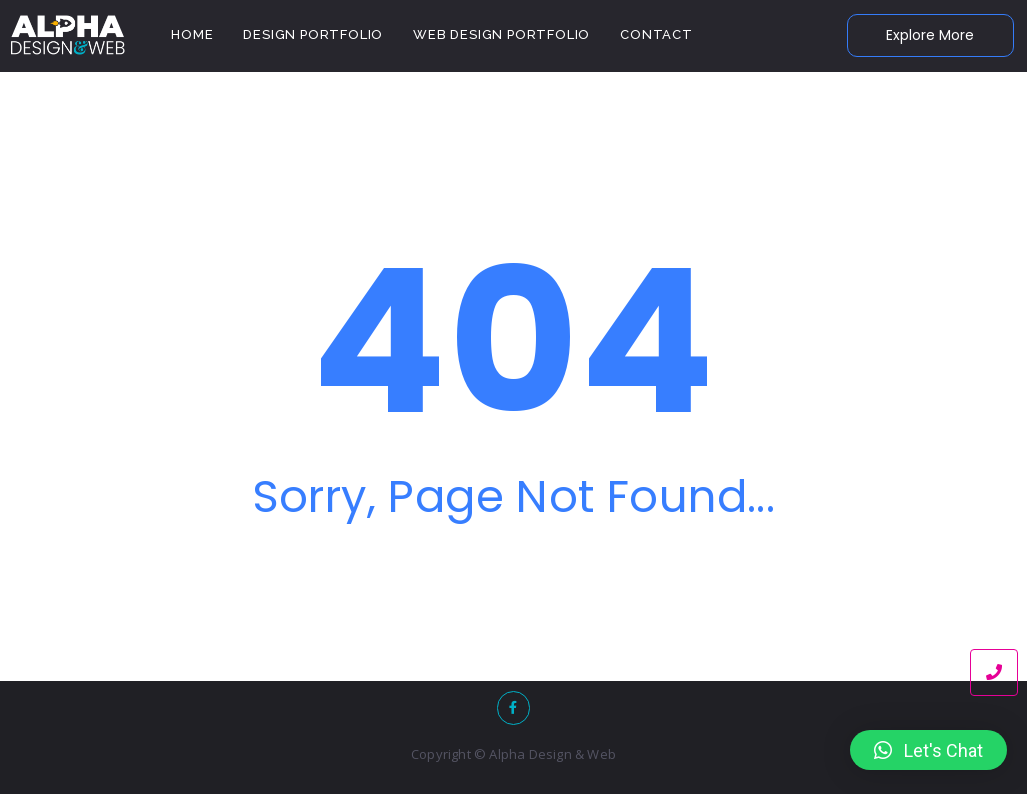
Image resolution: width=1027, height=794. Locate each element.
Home (192, 34)
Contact (656, 34)
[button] (928, 750)
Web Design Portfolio (501, 34)
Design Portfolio (313, 34)
